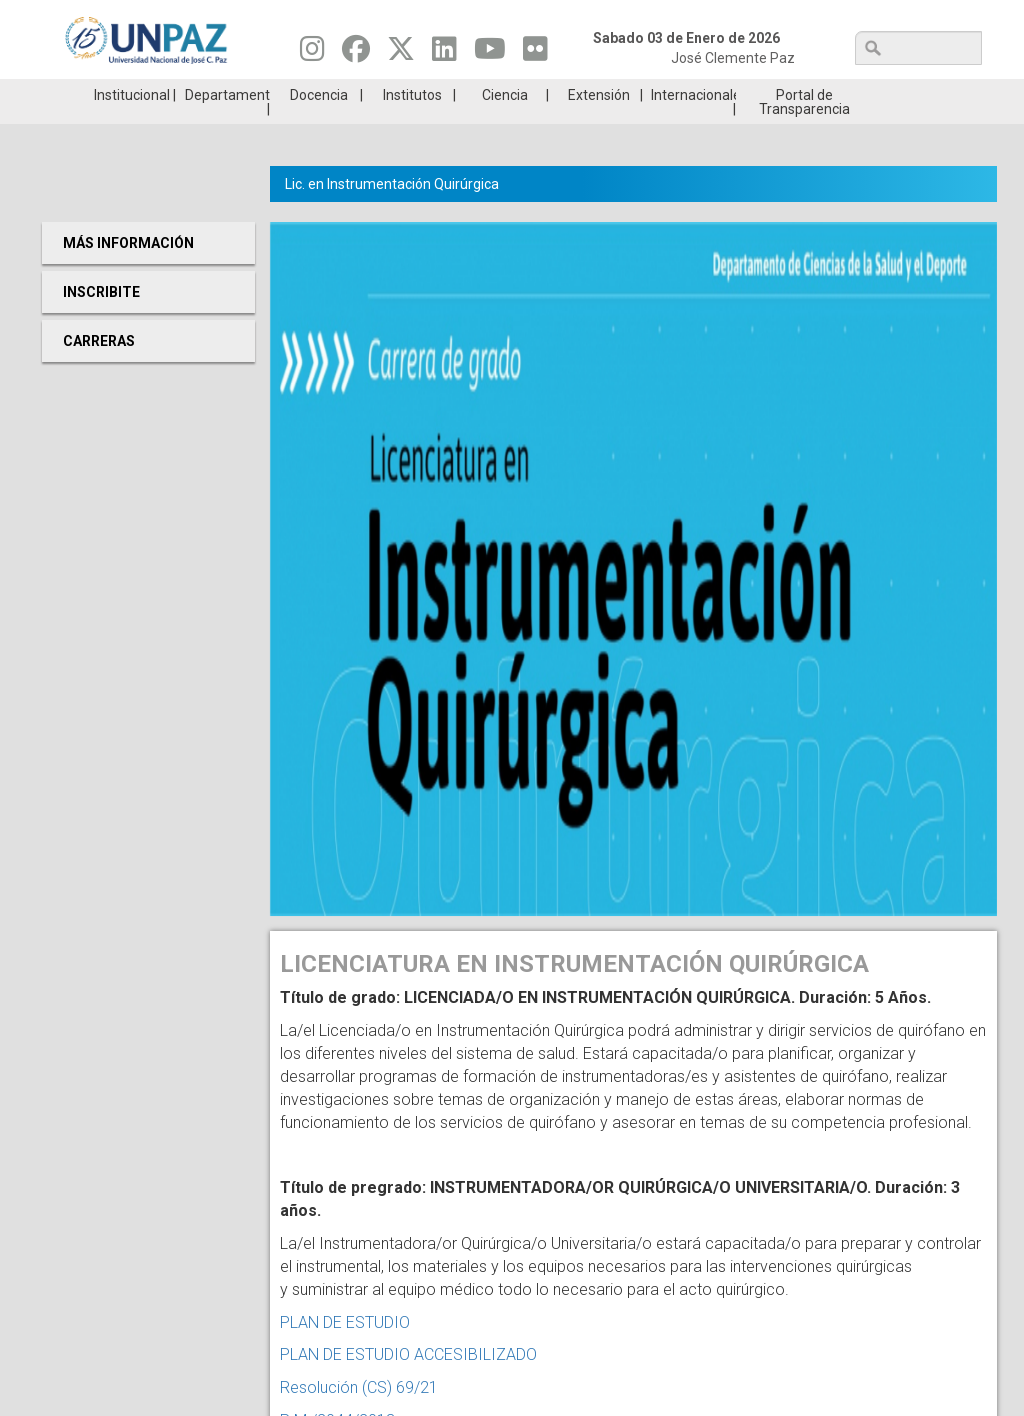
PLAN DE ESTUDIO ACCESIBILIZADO (408, 1384)
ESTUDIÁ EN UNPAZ (276, 94)
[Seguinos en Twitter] (401, 54)
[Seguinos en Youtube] (490, 54)
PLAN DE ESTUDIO (345, 1352)
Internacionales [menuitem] (693, 125)
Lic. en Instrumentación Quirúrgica (392, 214)
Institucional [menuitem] (132, 125)
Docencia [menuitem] (319, 125)
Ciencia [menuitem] (505, 125)
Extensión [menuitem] (599, 125)
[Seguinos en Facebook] (356, 54)
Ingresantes (433, 94)
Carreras (120, 94)
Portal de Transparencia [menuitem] (804, 132)
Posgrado (902, 94)
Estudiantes (589, 94)
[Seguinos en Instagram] (312, 54)
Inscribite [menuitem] (101, 322)
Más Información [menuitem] (128, 273)
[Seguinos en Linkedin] (444, 54)
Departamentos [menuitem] (227, 125)
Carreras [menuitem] (99, 371)
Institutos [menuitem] (412, 125)
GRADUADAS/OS (746, 94)
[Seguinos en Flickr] (535, 54)
